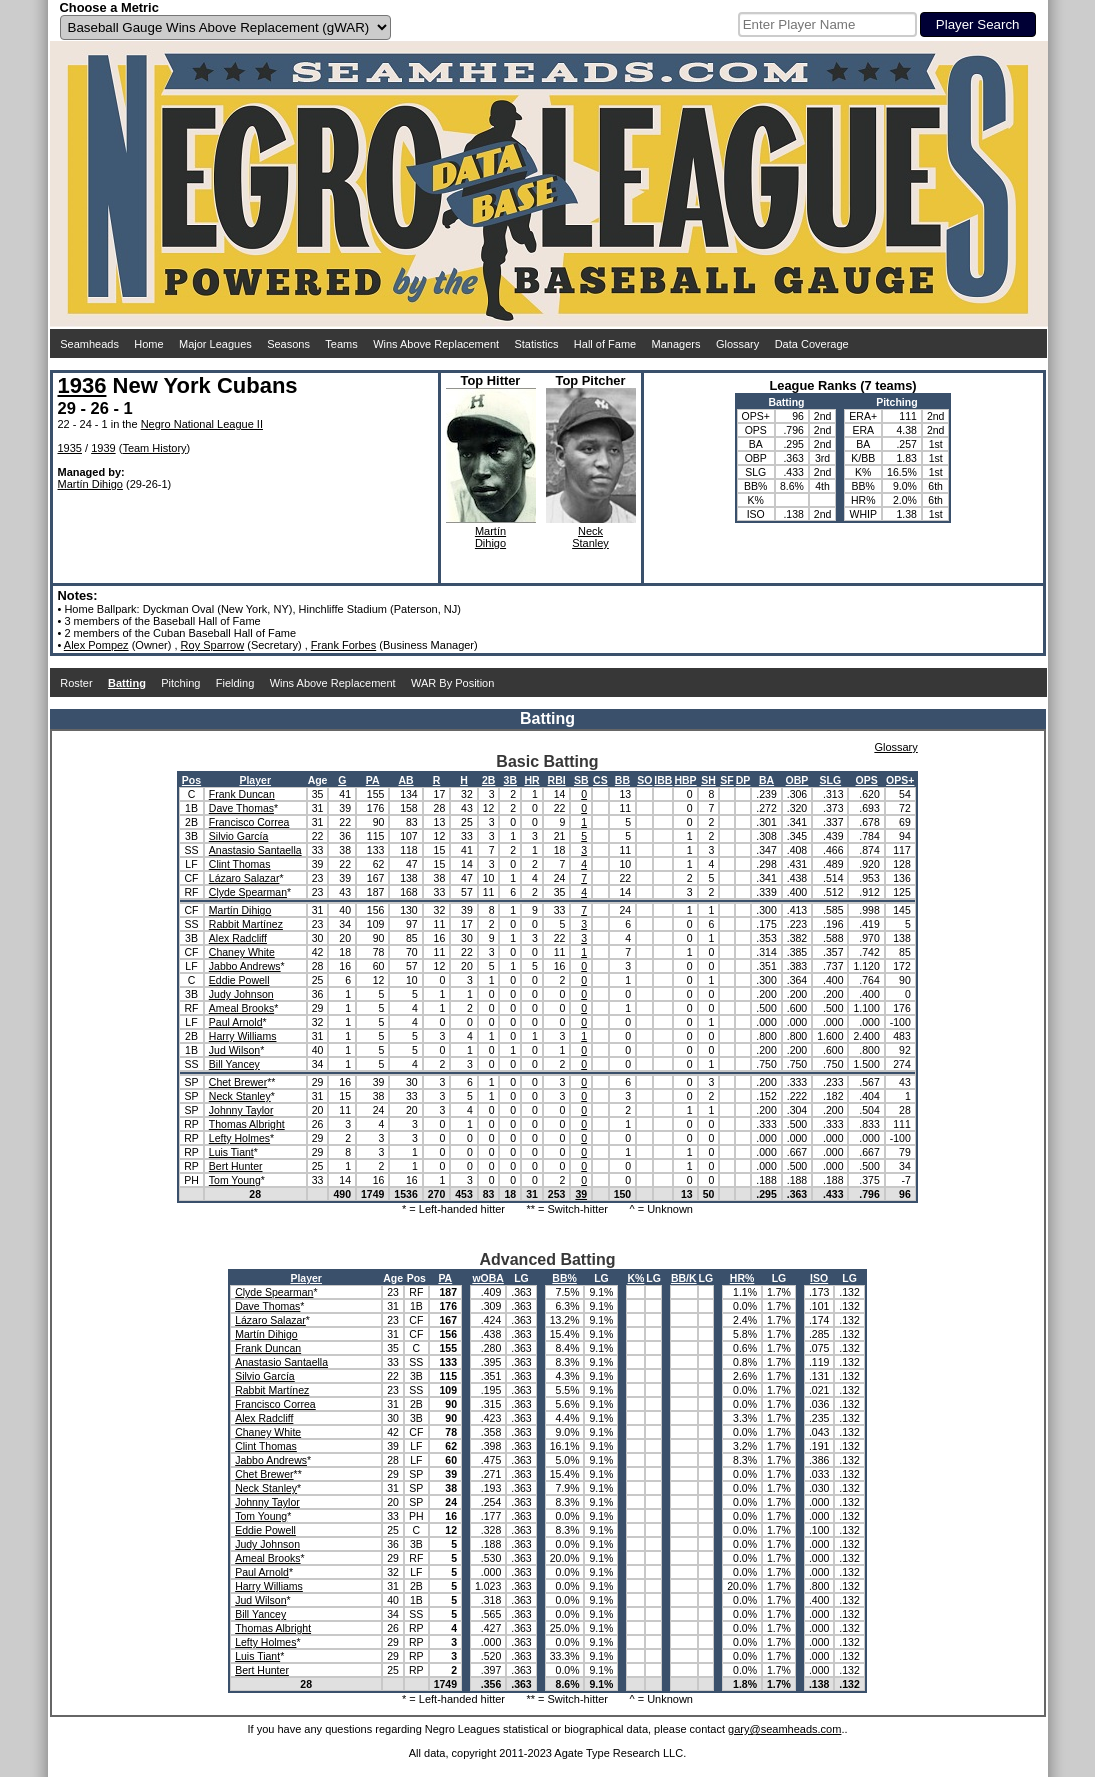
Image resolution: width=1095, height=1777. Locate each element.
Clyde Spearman (248, 892)
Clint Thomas (240, 864)
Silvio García (239, 836)
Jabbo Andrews (245, 966)
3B (510, 780)
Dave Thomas (241, 808)
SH (708, 780)
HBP (685, 780)
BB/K (684, 1278)
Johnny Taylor (241, 1110)
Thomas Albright (247, 1124)
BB (622, 780)
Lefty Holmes (239, 1138)
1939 (103, 448)
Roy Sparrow (213, 645)
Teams (341, 344)
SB (581, 780)
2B (488, 780)
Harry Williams (243, 1036)
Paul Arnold (236, 1022)
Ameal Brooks (241, 1008)
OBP (797, 780)
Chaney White (242, 952)
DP (743, 780)
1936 (82, 385)
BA (766, 780)
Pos (191, 780)
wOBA (488, 1278)
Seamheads (89, 344)
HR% (742, 1278)
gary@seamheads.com (784, 1729)
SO (644, 780)
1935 (70, 448)
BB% (564, 1278)
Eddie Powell (239, 980)
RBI (557, 780)
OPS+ (900, 780)
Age (318, 780)
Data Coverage (812, 344)
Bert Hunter (236, 1166)
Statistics (536, 344)
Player (255, 780)
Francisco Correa (249, 822)
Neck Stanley (240, 1096)
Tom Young (235, 1180)
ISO (819, 1278)
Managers (676, 344)
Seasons (288, 344)
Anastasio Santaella (255, 850)
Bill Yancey (234, 1064)
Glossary (737, 344)
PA (373, 780)
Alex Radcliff (238, 938)
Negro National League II (202, 424)
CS (600, 780)
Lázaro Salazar (244, 878)
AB (405, 780)
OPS (867, 780)
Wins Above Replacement (436, 344)
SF (726, 780)
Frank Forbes (343, 645)
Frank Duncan (242, 794)
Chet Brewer (238, 1082)
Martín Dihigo (90, 484)
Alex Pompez (96, 645)
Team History (154, 448)
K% (635, 1278)
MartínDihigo (490, 537)
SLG (831, 780)
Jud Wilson (234, 1050)
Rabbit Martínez (246, 924)
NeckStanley (590, 537)
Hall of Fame (605, 344)
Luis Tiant (231, 1152)
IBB (663, 780)
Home (148, 344)
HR (531, 780)
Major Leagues (215, 344)
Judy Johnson (241, 994)
